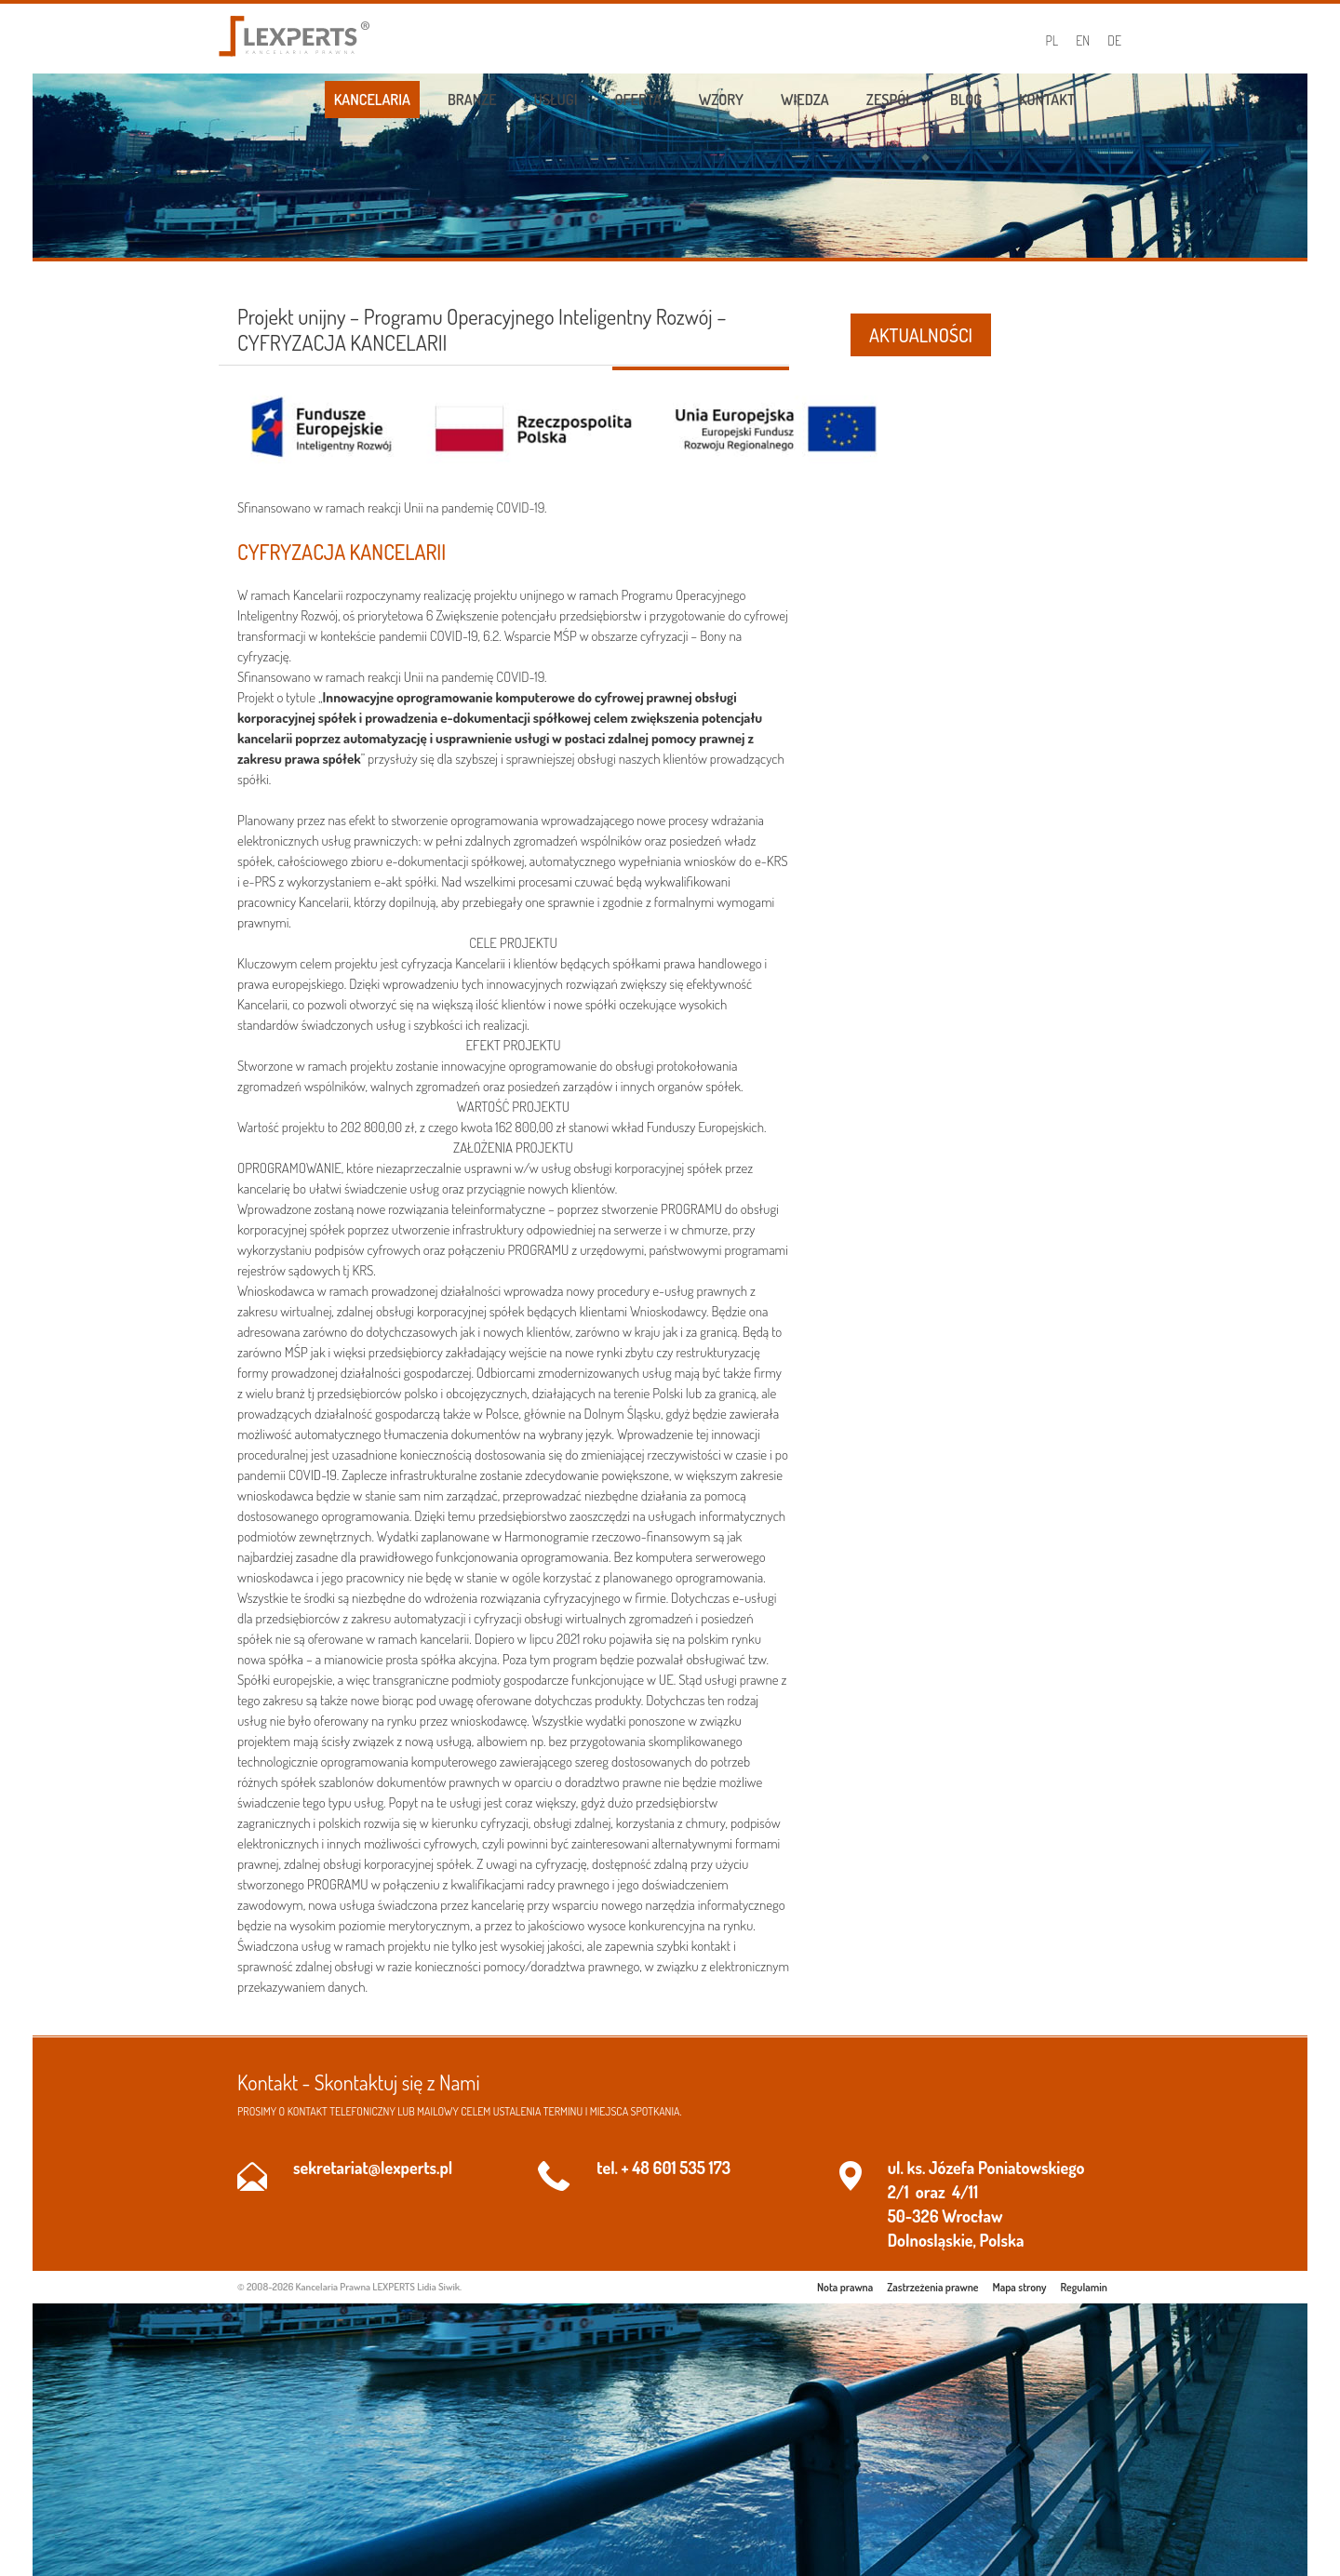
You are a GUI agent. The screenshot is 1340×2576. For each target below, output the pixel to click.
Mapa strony (1020, 2287)
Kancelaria (372, 99)
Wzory (721, 99)
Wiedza (805, 99)
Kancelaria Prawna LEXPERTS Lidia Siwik (378, 2286)
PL (1052, 40)
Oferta (638, 99)
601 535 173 (691, 2167)
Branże (472, 99)
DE (1114, 40)
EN (1083, 40)
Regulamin (1084, 2287)
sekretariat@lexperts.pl (372, 2167)
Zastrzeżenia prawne (932, 2287)
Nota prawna (845, 2287)
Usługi (556, 99)
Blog (966, 99)
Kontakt (1047, 99)
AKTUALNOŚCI (920, 335)
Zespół (889, 99)
